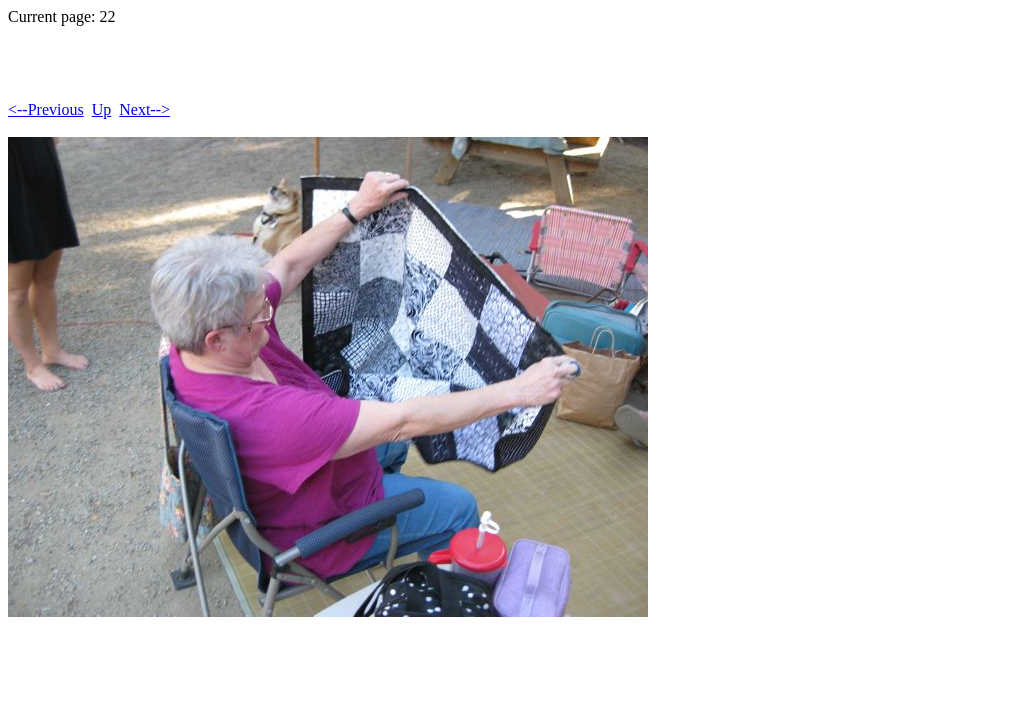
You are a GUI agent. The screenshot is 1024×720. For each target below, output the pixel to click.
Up (102, 109)
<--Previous (46, 109)
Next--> (144, 109)
